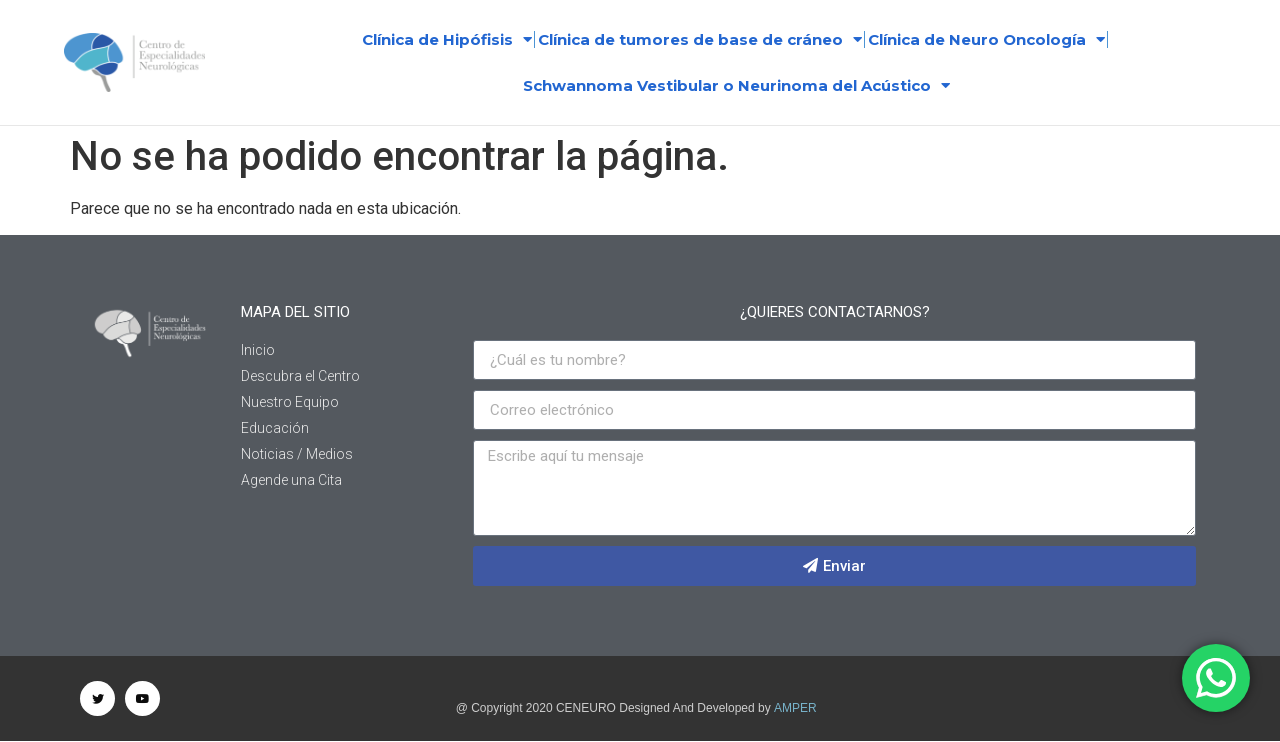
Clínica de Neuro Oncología (986, 39)
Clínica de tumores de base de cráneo (700, 39)
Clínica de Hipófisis (447, 39)
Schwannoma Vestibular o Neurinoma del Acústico (736, 85)
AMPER (795, 708)
